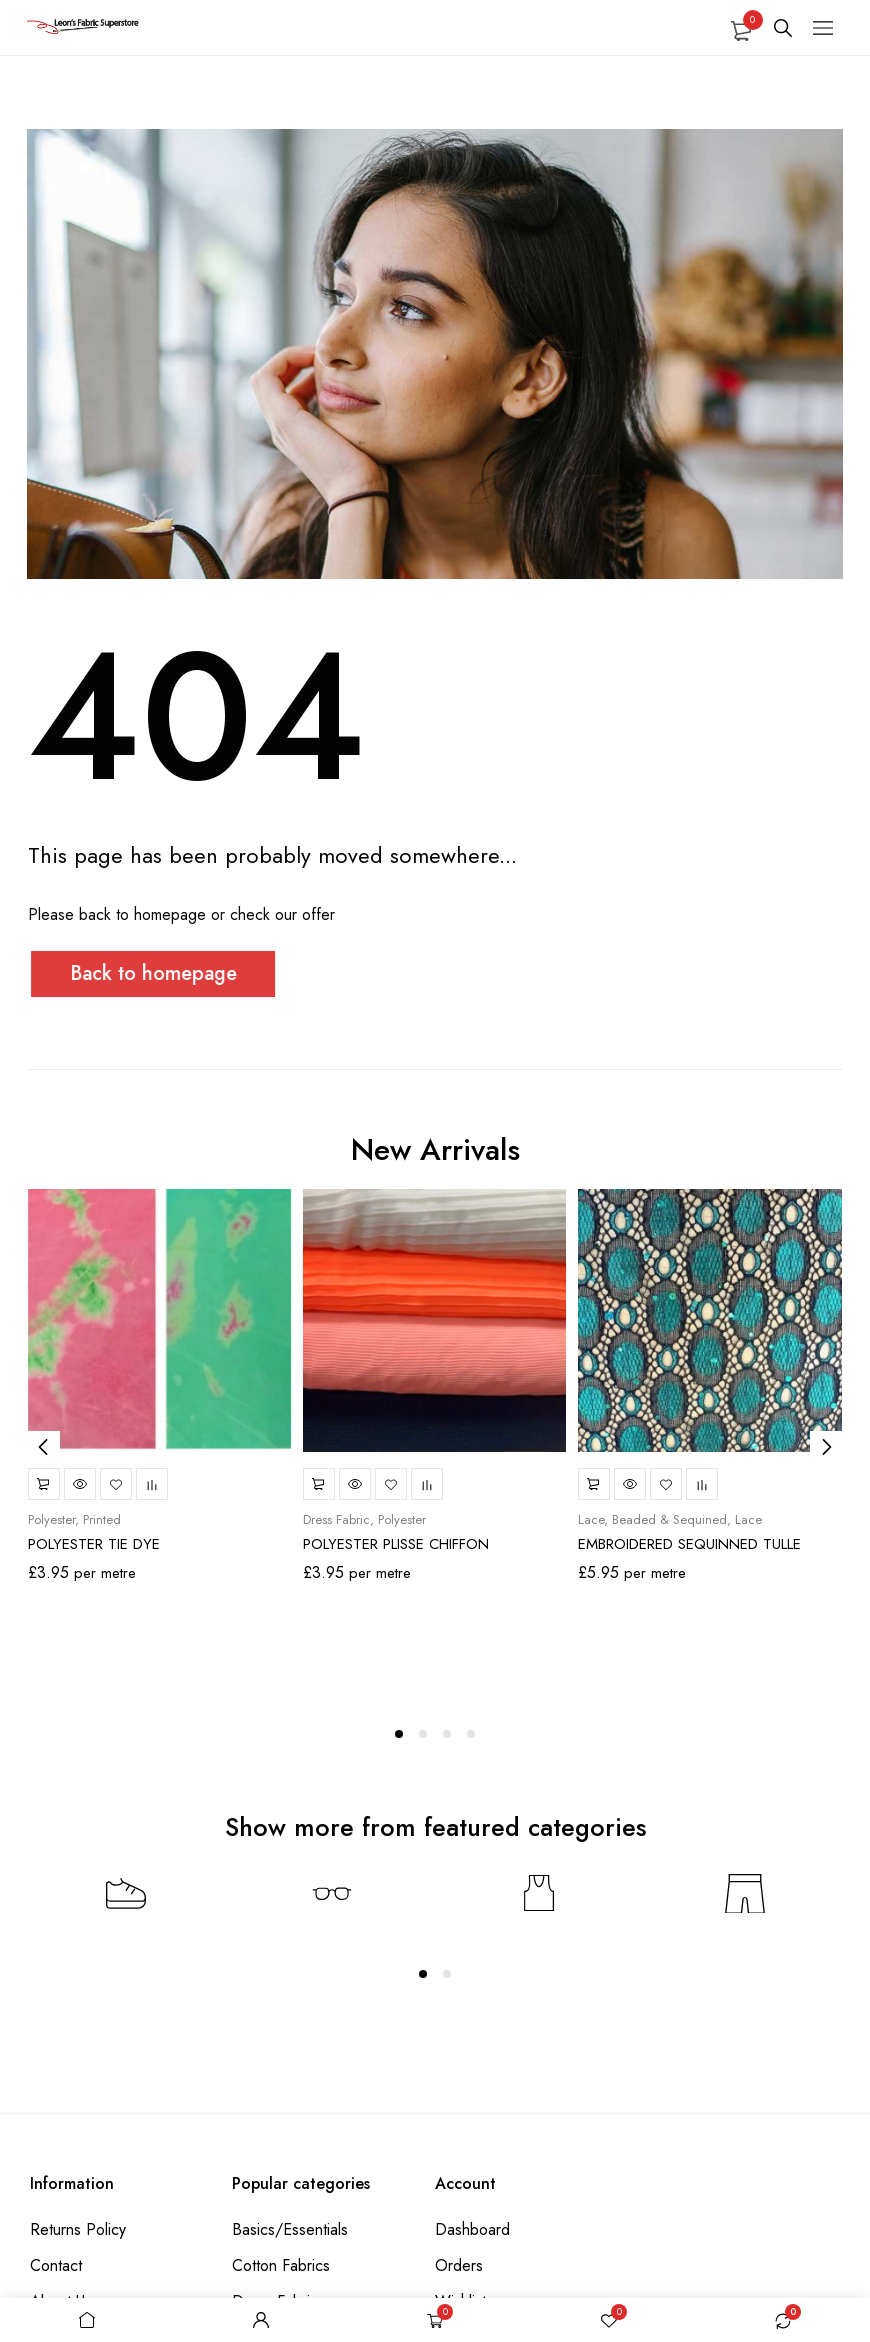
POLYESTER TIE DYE (94, 1544)
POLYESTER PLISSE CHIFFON (396, 1544)
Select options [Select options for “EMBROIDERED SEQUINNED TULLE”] (594, 1484)
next (826, 1447)
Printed (102, 1519)
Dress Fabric (336, 1519)
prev (44, 1447)
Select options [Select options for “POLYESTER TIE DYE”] (44, 1484)
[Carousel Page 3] (447, 1734)
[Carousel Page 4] (471, 1734)
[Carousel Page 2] (423, 1734)
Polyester (51, 1519)
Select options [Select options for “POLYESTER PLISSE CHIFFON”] (319, 1484)
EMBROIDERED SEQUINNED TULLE (689, 1544)
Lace (748, 1519)
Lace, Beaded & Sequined (652, 1519)
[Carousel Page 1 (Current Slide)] (399, 1734)
